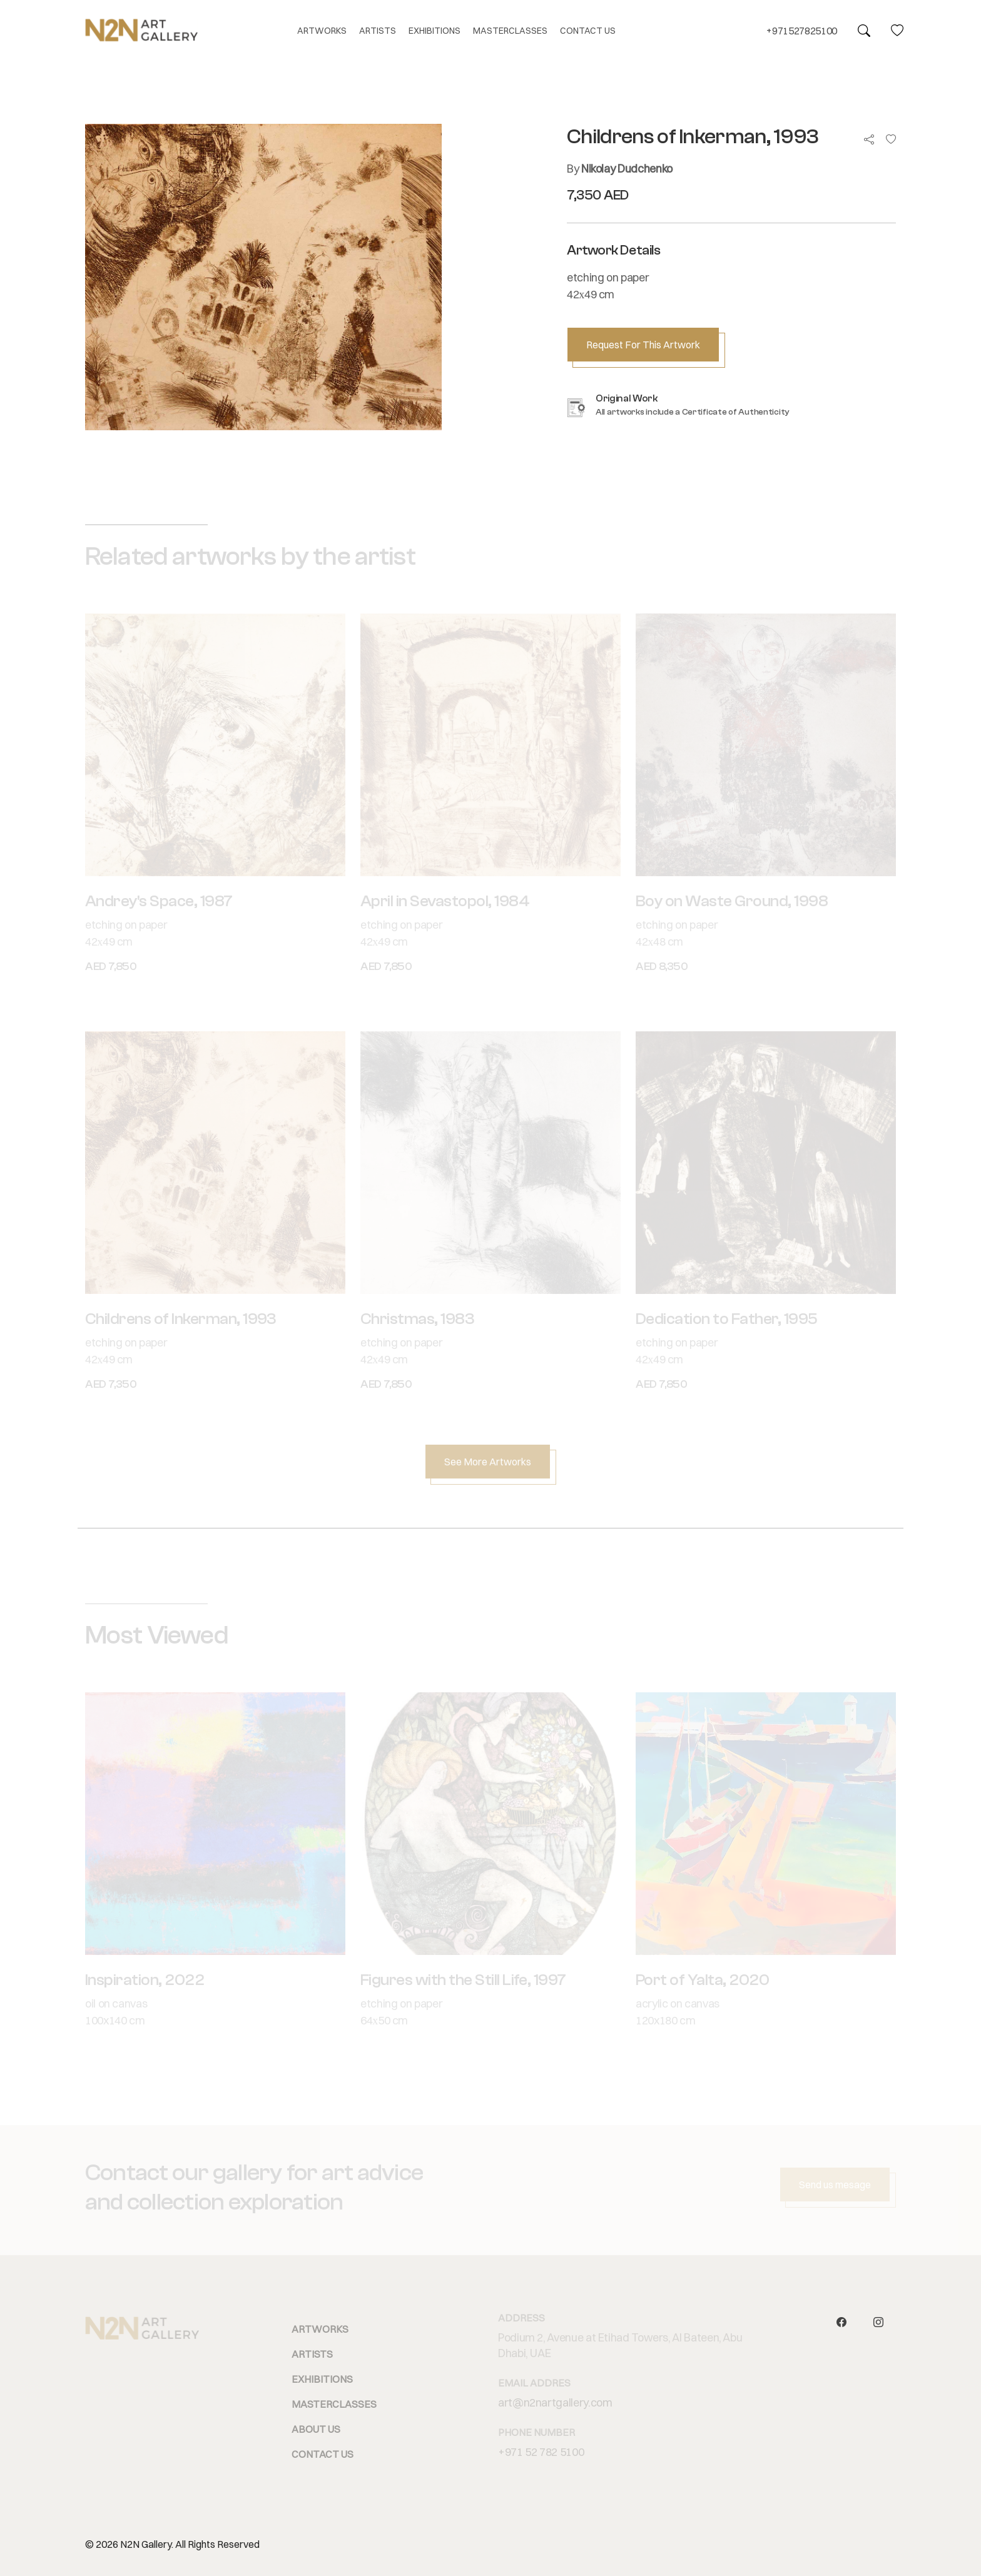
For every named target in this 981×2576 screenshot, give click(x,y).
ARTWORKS (322, 30)
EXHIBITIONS (434, 30)
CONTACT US (588, 30)
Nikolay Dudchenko (627, 168)
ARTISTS (377, 30)
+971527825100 (801, 30)
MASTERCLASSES (510, 30)
